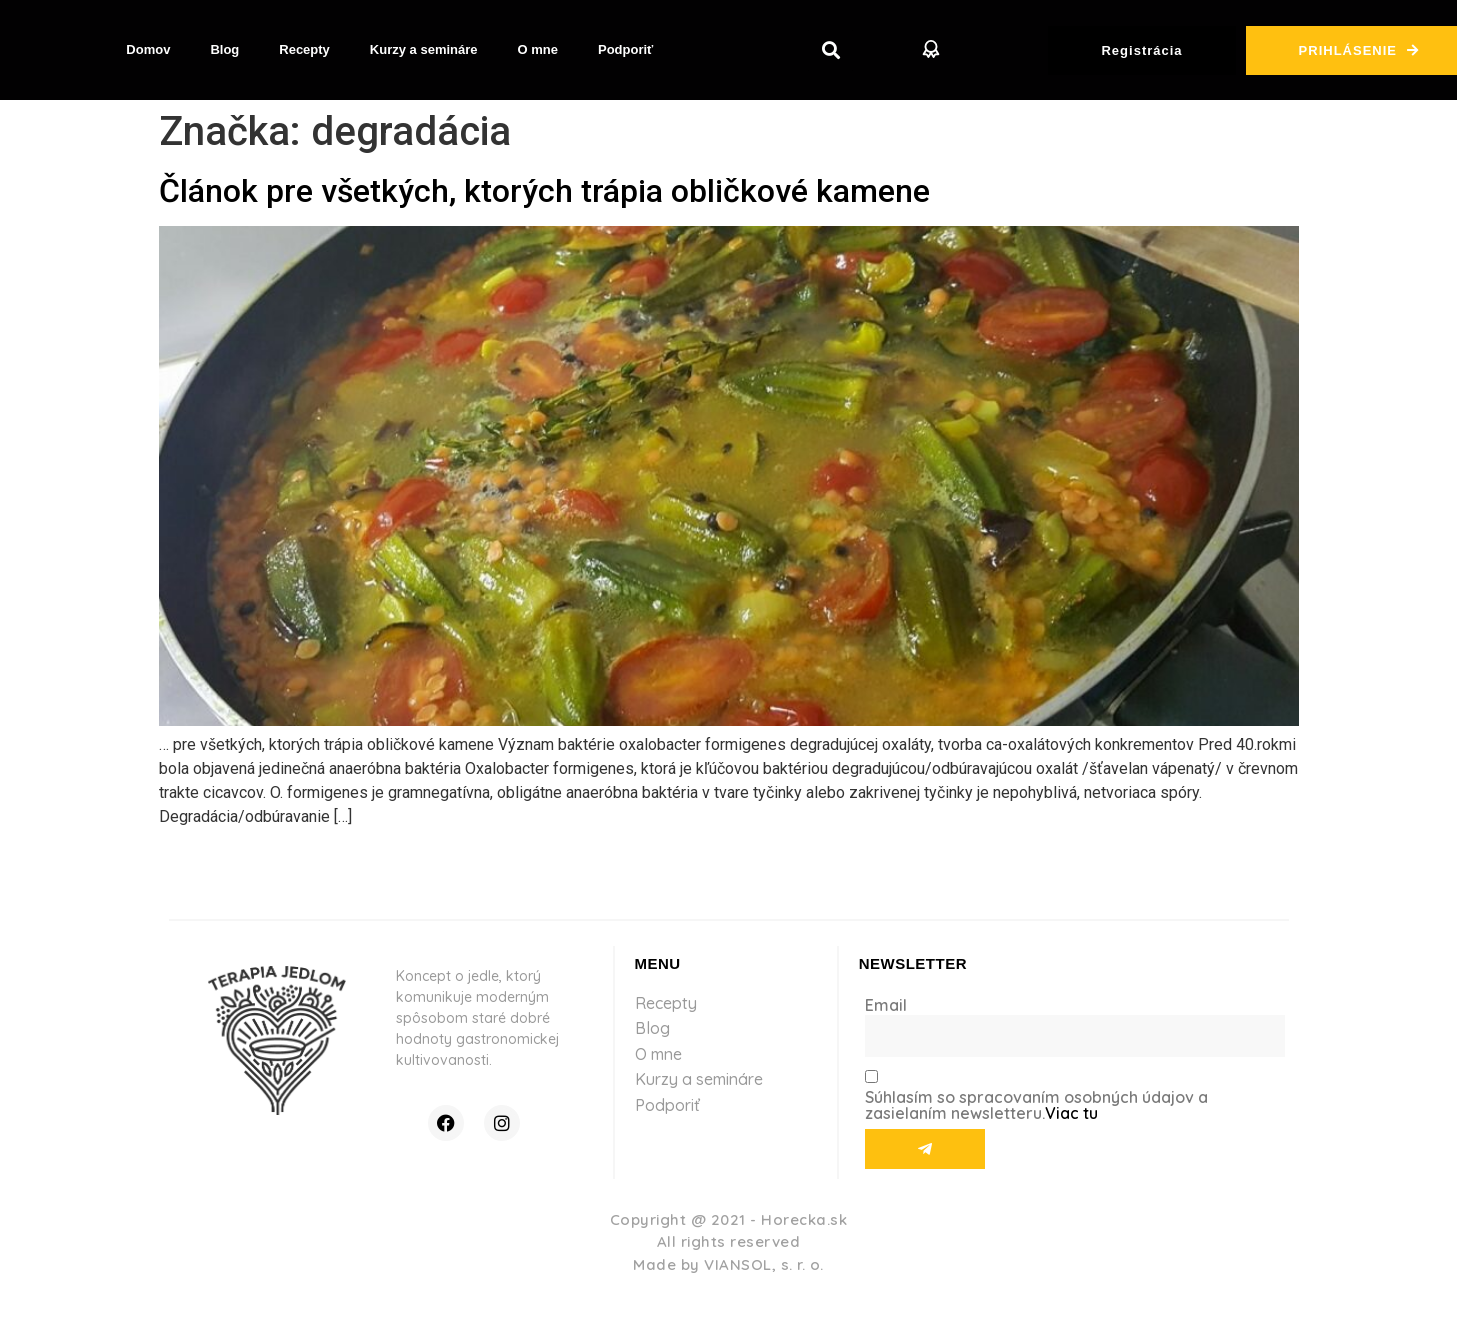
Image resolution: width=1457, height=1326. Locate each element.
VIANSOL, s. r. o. (764, 1264)
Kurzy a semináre (424, 49)
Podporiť (625, 49)
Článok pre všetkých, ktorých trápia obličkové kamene (544, 191)
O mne (538, 49)
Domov (148, 49)
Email (886, 1005)
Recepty (304, 49)
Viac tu (1071, 1113)
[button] (830, 50)
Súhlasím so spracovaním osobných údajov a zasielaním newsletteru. (1036, 1105)
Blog (224, 49)
